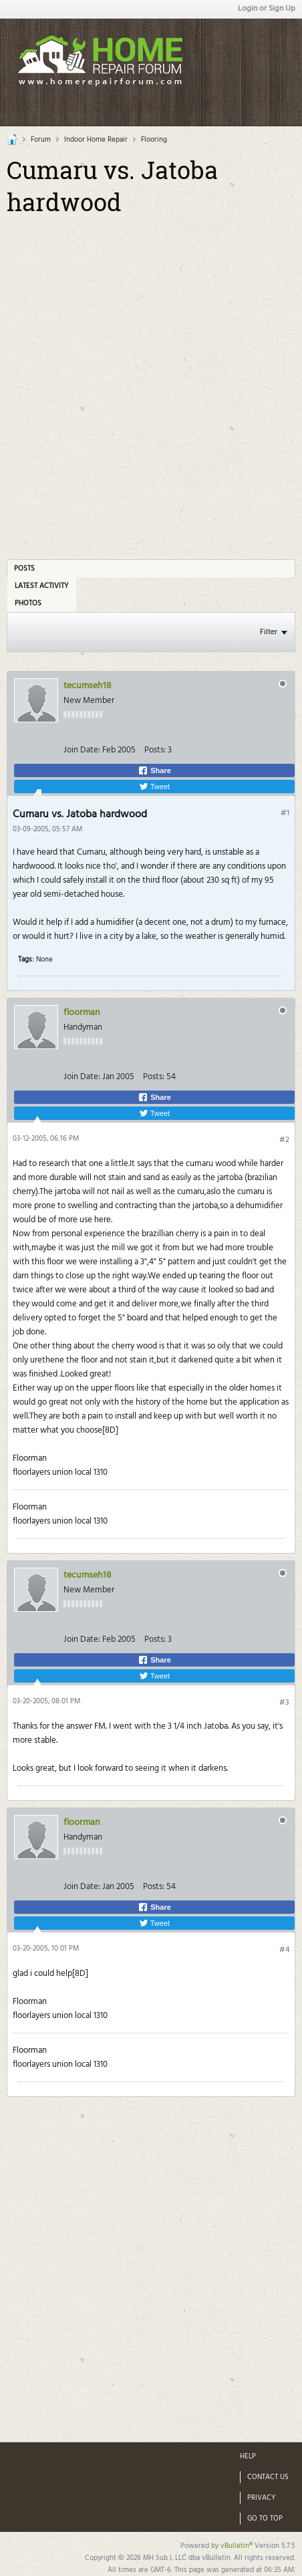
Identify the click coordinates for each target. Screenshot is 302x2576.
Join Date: (81, 750)
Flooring (154, 140)
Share (154, 770)
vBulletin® (236, 2546)
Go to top (265, 2519)
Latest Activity (42, 586)
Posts (24, 569)
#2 (284, 1140)
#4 (284, 1950)
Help (248, 2456)
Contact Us (268, 2477)
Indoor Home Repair (96, 140)
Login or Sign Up (266, 8)
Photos (28, 603)
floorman (81, 1012)
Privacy (261, 2498)
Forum (41, 140)
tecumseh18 (87, 686)
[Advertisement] (151, 374)
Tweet (154, 786)
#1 (285, 813)
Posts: (155, 750)
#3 (284, 1702)
